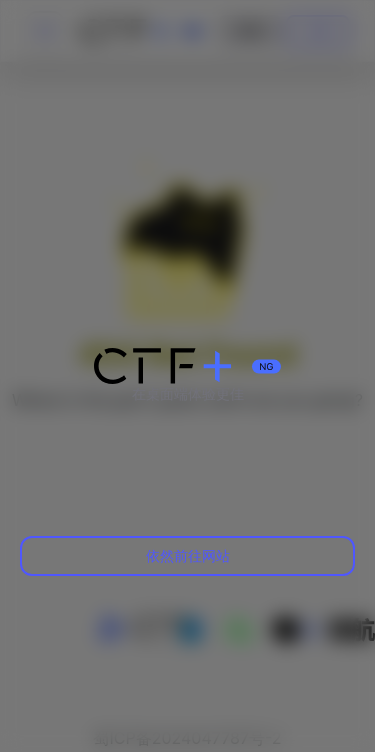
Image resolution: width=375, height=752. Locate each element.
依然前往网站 (188, 555)
